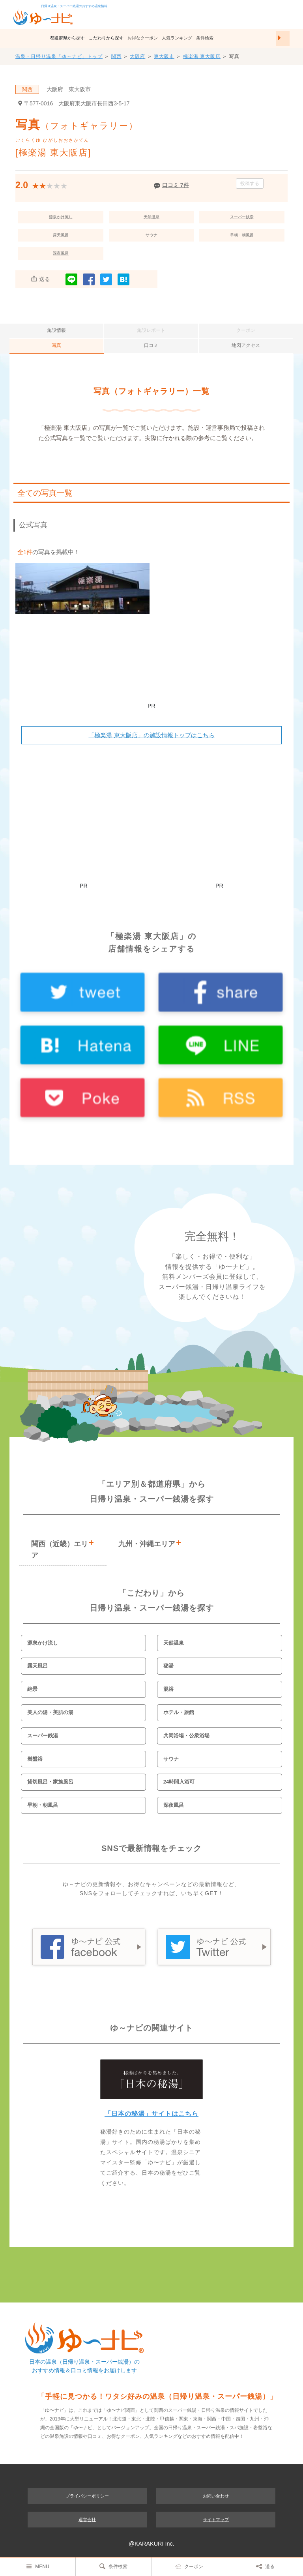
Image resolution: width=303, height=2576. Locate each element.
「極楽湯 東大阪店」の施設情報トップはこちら (151, 735)
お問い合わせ (216, 2496)
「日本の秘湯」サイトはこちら (151, 2113)
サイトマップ (216, 2519)
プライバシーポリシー (87, 2496)
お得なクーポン (142, 38)
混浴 (168, 1689)
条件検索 (204, 38)
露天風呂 (61, 235)
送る (265, 2566)
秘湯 (168, 1666)
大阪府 (137, 56)
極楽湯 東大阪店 (202, 56)
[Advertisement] (151, 675)
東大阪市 (164, 56)
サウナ (151, 235)
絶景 (32, 1689)
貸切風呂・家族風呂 (50, 1782)
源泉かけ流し (61, 217)
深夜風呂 (61, 253)
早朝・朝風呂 (242, 235)
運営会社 (87, 2519)
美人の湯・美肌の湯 (50, 1712)
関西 (116, 56)
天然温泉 (151, 217)
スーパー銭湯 (242, 217)
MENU (37, 2566)
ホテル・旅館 (178, 1712)
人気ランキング (177, 38)
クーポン (189, 2566)
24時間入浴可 (179, 1782)
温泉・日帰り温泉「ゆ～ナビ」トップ (59, 56)
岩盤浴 (35, 1759)
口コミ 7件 (175, 185)
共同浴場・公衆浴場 (186, 1736)
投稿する (249, 183)
